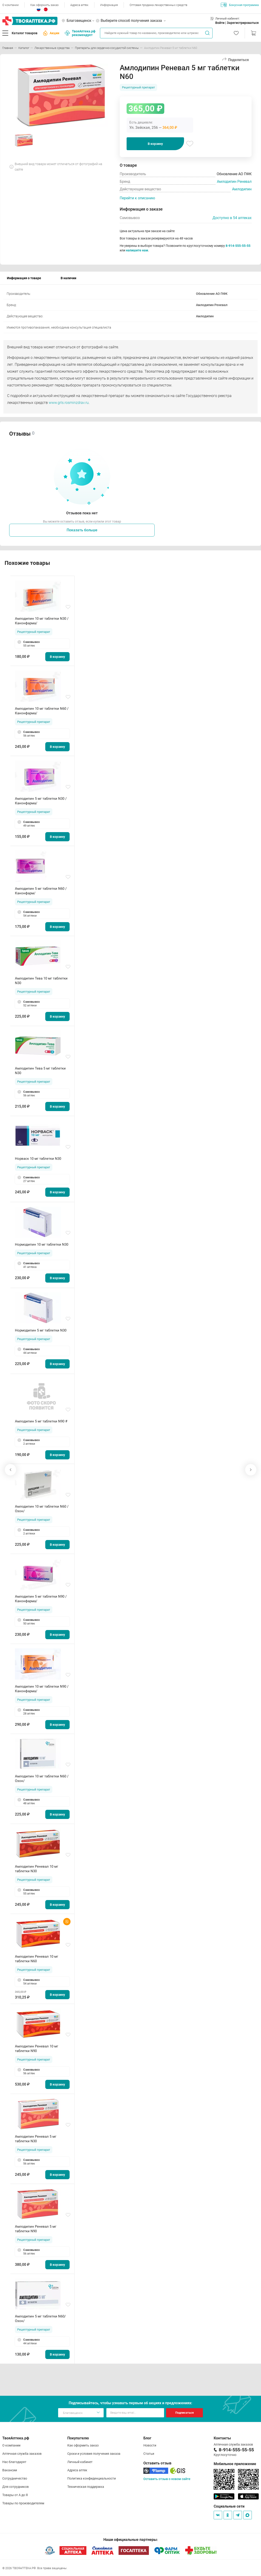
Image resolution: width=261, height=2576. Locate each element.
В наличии (68, 278)
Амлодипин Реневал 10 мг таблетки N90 (36, 2048)
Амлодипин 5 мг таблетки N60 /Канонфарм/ (41, 891)
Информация (109, 5)
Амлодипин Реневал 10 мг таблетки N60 (36, 1958)
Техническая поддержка (85, 2487)
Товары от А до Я (15, 2495)
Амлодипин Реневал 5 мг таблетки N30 (35, 2138)
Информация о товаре (24, 278)
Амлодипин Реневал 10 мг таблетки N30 (36, 1868)
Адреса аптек (79, 5)
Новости (149, 2445)
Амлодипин (242, 189)
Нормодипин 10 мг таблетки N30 (41, 1244)
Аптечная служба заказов (22, 2453)
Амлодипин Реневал (234, 181)
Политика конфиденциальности (91, 2478)
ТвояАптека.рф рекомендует (80, 33)
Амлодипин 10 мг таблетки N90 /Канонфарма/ (41, 1688)
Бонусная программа (240, 5)
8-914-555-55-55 (238, 246)
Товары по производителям (23, 2503)
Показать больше (82, 530)
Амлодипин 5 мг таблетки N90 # (41, 1421)
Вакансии (9, 2470)
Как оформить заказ (44, 5)
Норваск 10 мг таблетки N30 (38, 1159)
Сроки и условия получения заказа (93, 2453)
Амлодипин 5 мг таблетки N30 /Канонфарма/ (41, 801)
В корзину (155, 144)
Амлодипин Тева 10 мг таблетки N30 (41, 980)
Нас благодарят (14, 2462)
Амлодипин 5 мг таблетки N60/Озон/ (40, 2318)
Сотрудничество (14, 2478)
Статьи (148, 2453)
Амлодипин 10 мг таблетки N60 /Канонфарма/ (41, 711)
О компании (10, 5)
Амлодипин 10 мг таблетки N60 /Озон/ (41, 1508)
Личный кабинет (80, 2462)
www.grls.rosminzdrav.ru (69, 402)
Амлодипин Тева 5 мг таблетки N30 (40, 1070)
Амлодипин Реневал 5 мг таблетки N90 (35, 2228)
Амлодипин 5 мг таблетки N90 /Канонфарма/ (41, 1598)
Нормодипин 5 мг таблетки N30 (40, 1330)
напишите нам (137, 250)
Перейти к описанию (137, 198)
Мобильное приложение (235, 2464)
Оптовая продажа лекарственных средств (158, 5)
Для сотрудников (15, 2487)
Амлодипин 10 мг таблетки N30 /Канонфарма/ (41, 621)
